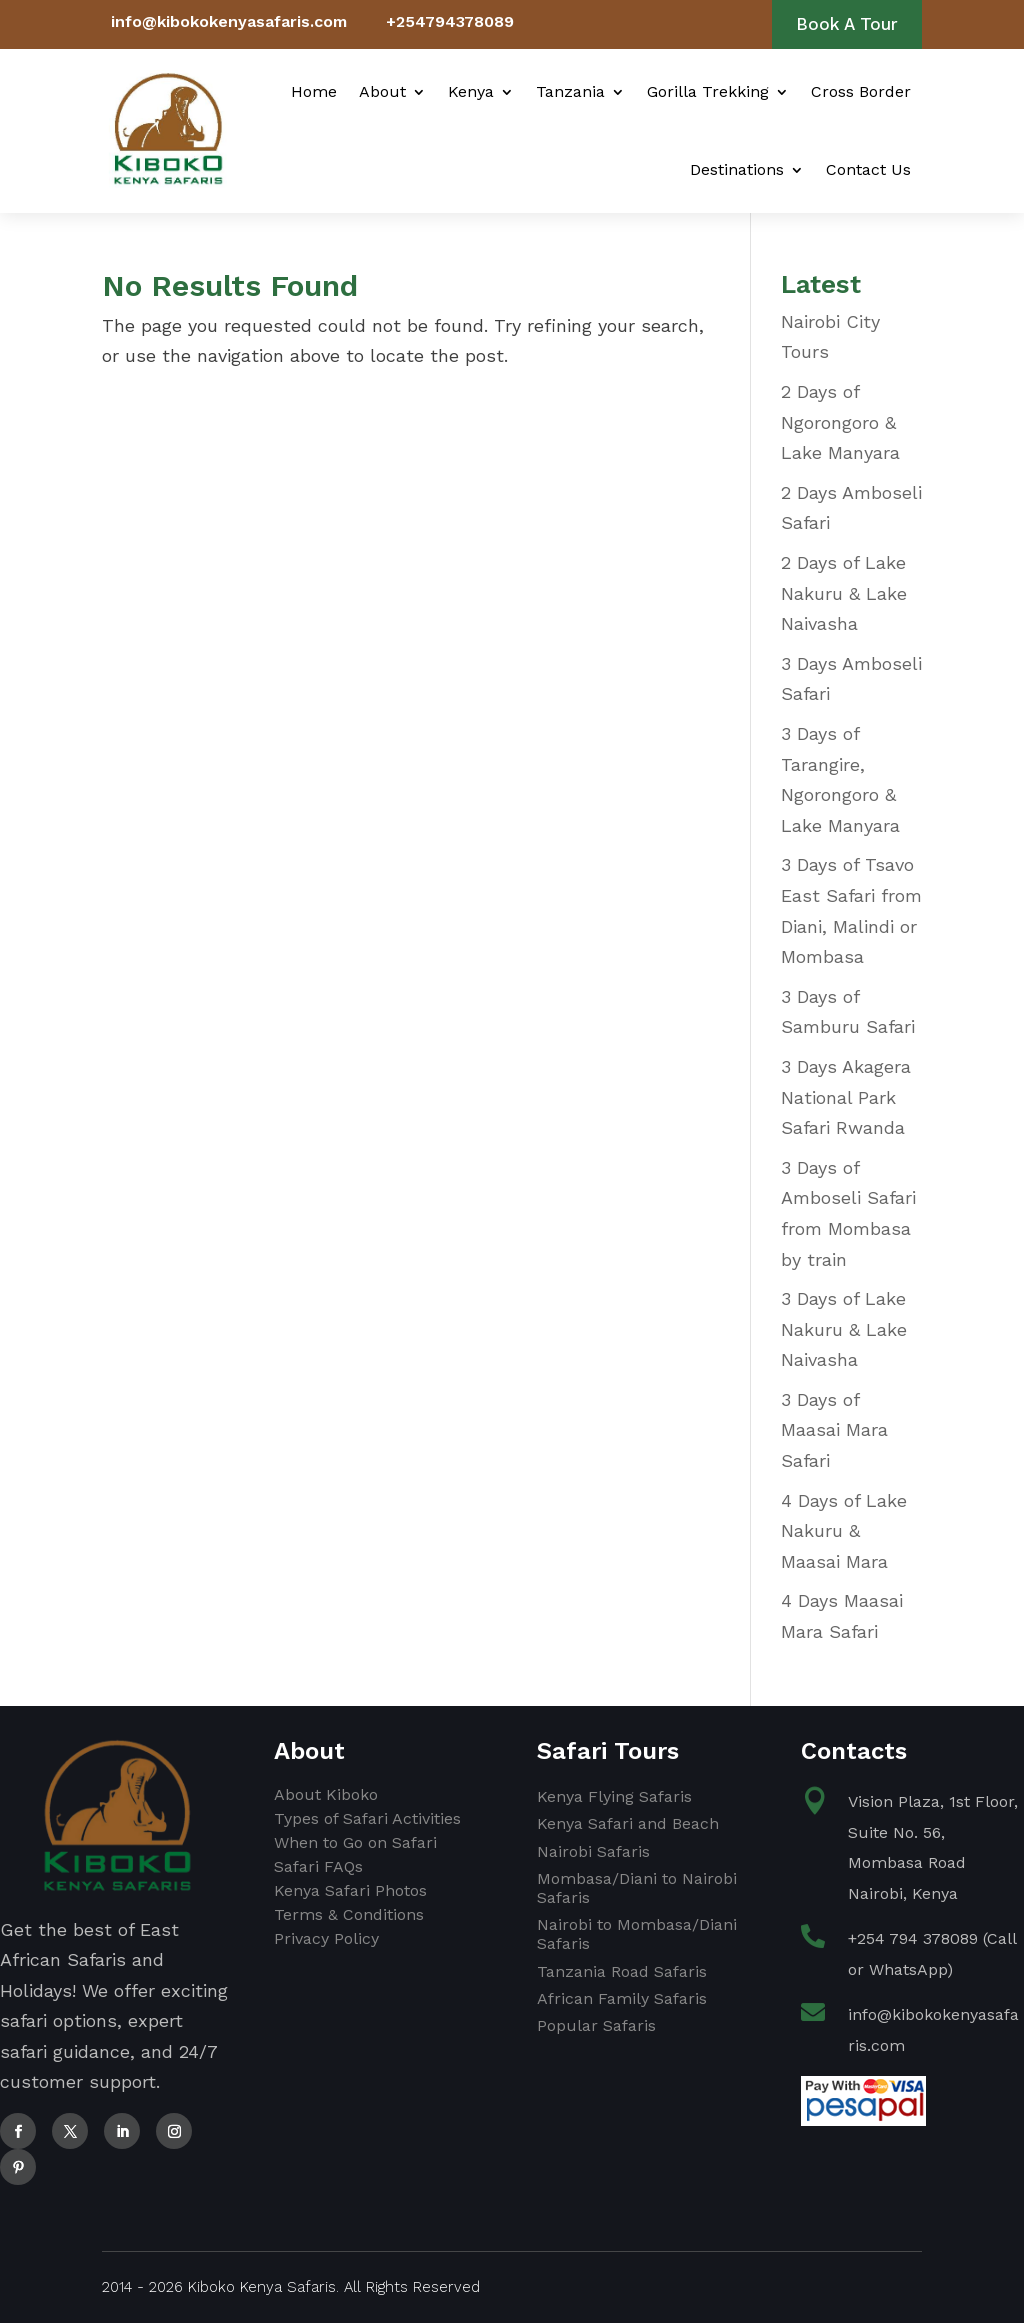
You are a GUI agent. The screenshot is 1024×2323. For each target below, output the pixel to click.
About (382, 91)
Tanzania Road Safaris (622, 1971)
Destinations (737, 169)
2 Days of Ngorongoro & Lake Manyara (840, 422)
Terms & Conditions (349, 1914)
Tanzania (570, 91)
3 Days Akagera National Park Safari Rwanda (846, 1097)
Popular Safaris (596, 2025)
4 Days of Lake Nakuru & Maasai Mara (844, 1531)
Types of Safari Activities (367, 1818)
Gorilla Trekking (708, 91)
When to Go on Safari (355, 1842)
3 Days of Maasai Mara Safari (834, 1430)
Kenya (471, 91)
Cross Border (861, 91)
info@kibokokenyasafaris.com (229, 21)
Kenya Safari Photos (350, 1890)
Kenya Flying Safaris (614, 1796)
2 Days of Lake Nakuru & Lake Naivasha (844, 593)
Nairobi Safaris (593, 1851)
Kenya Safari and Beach (628, 1823)
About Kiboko (326, 1794)
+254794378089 (450, 21)
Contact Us (868, 169)
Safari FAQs (318, 1866)
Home (314, 91)
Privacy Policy (326, 1938)
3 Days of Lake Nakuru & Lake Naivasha (844, 1329)
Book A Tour (847, 24)
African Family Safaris (622, 1998)
